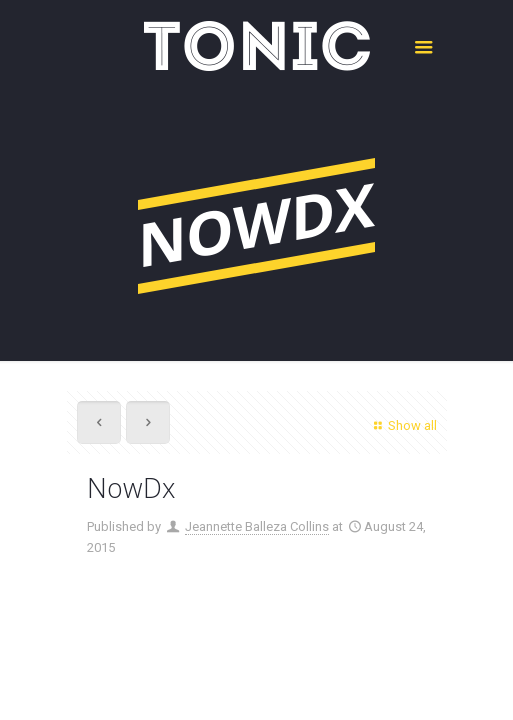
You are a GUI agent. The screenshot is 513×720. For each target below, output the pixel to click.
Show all (402, 425)
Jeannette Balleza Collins (257, 526)
